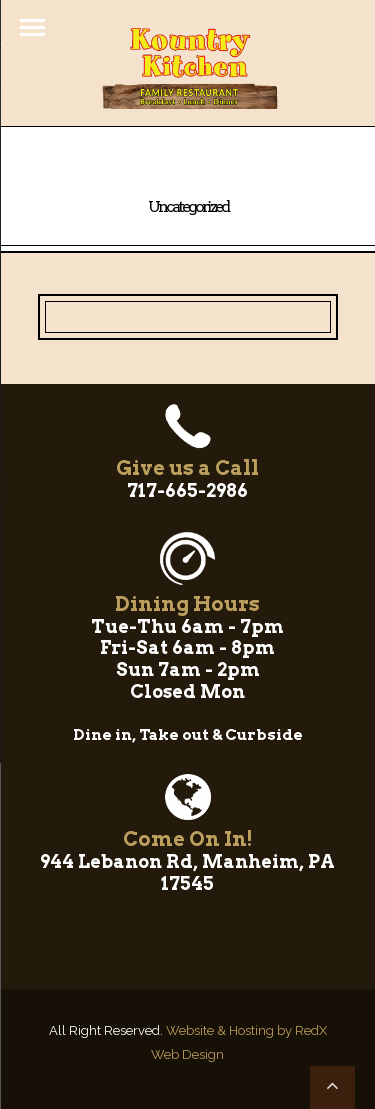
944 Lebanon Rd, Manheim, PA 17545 (187, 872)
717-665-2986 (187, 490)
